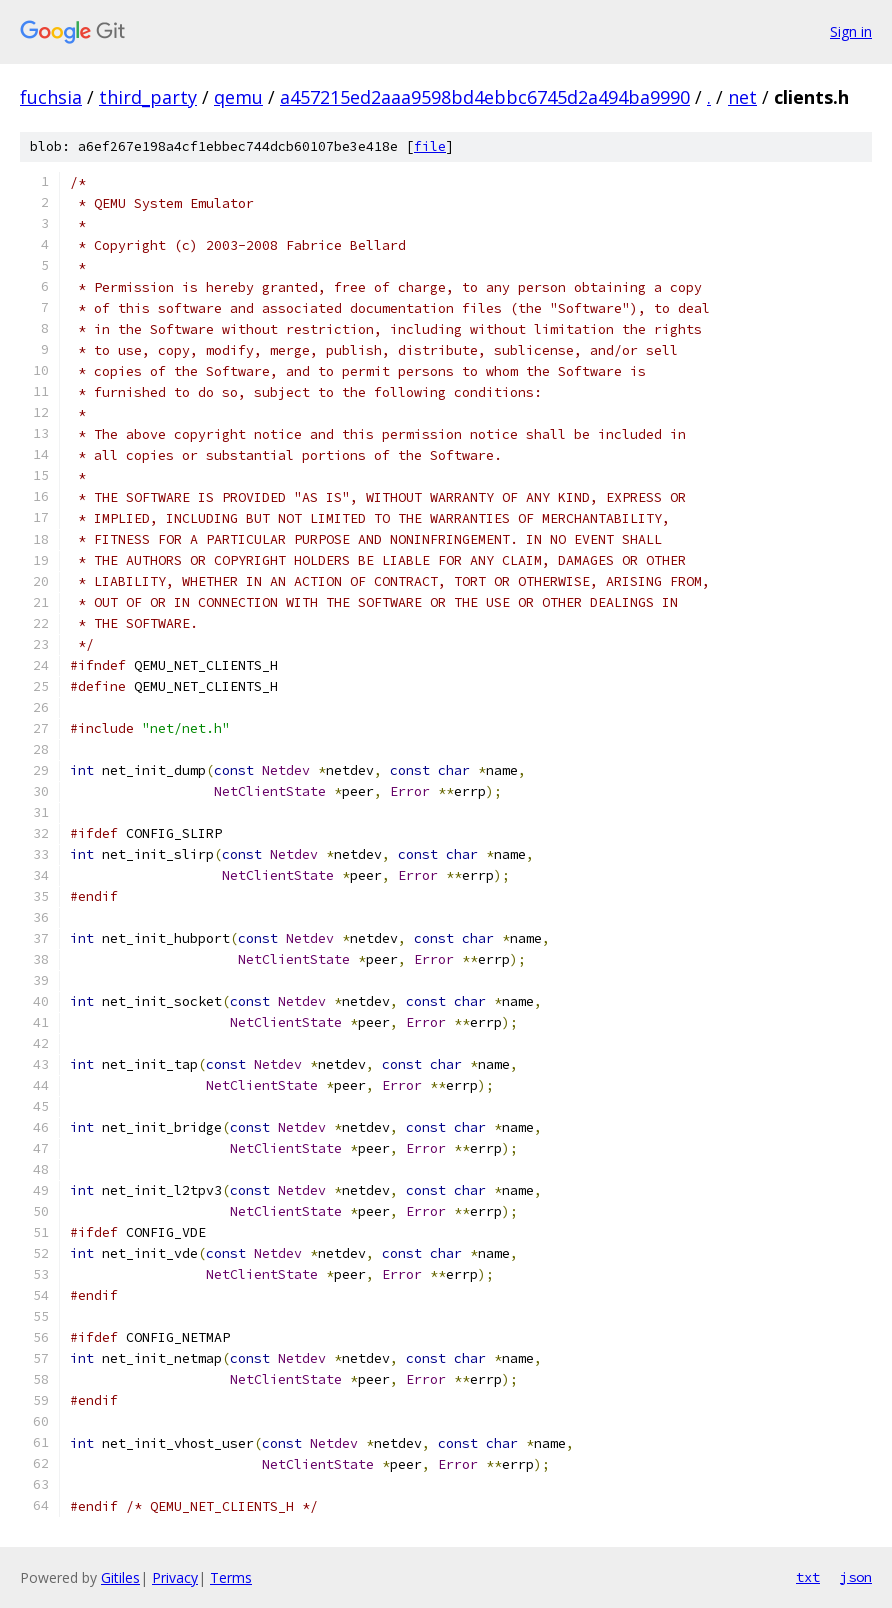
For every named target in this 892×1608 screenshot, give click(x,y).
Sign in (851, 31)
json (856, 1577)
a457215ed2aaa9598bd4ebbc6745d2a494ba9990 (485, 97)
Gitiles (120, 1577)
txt (808, 1577)
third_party (148, 97)
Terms (231, 1577)
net (742, 97)
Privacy (175, 1577)
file (430, 146)
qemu (238, 97)
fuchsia (51, 97)
